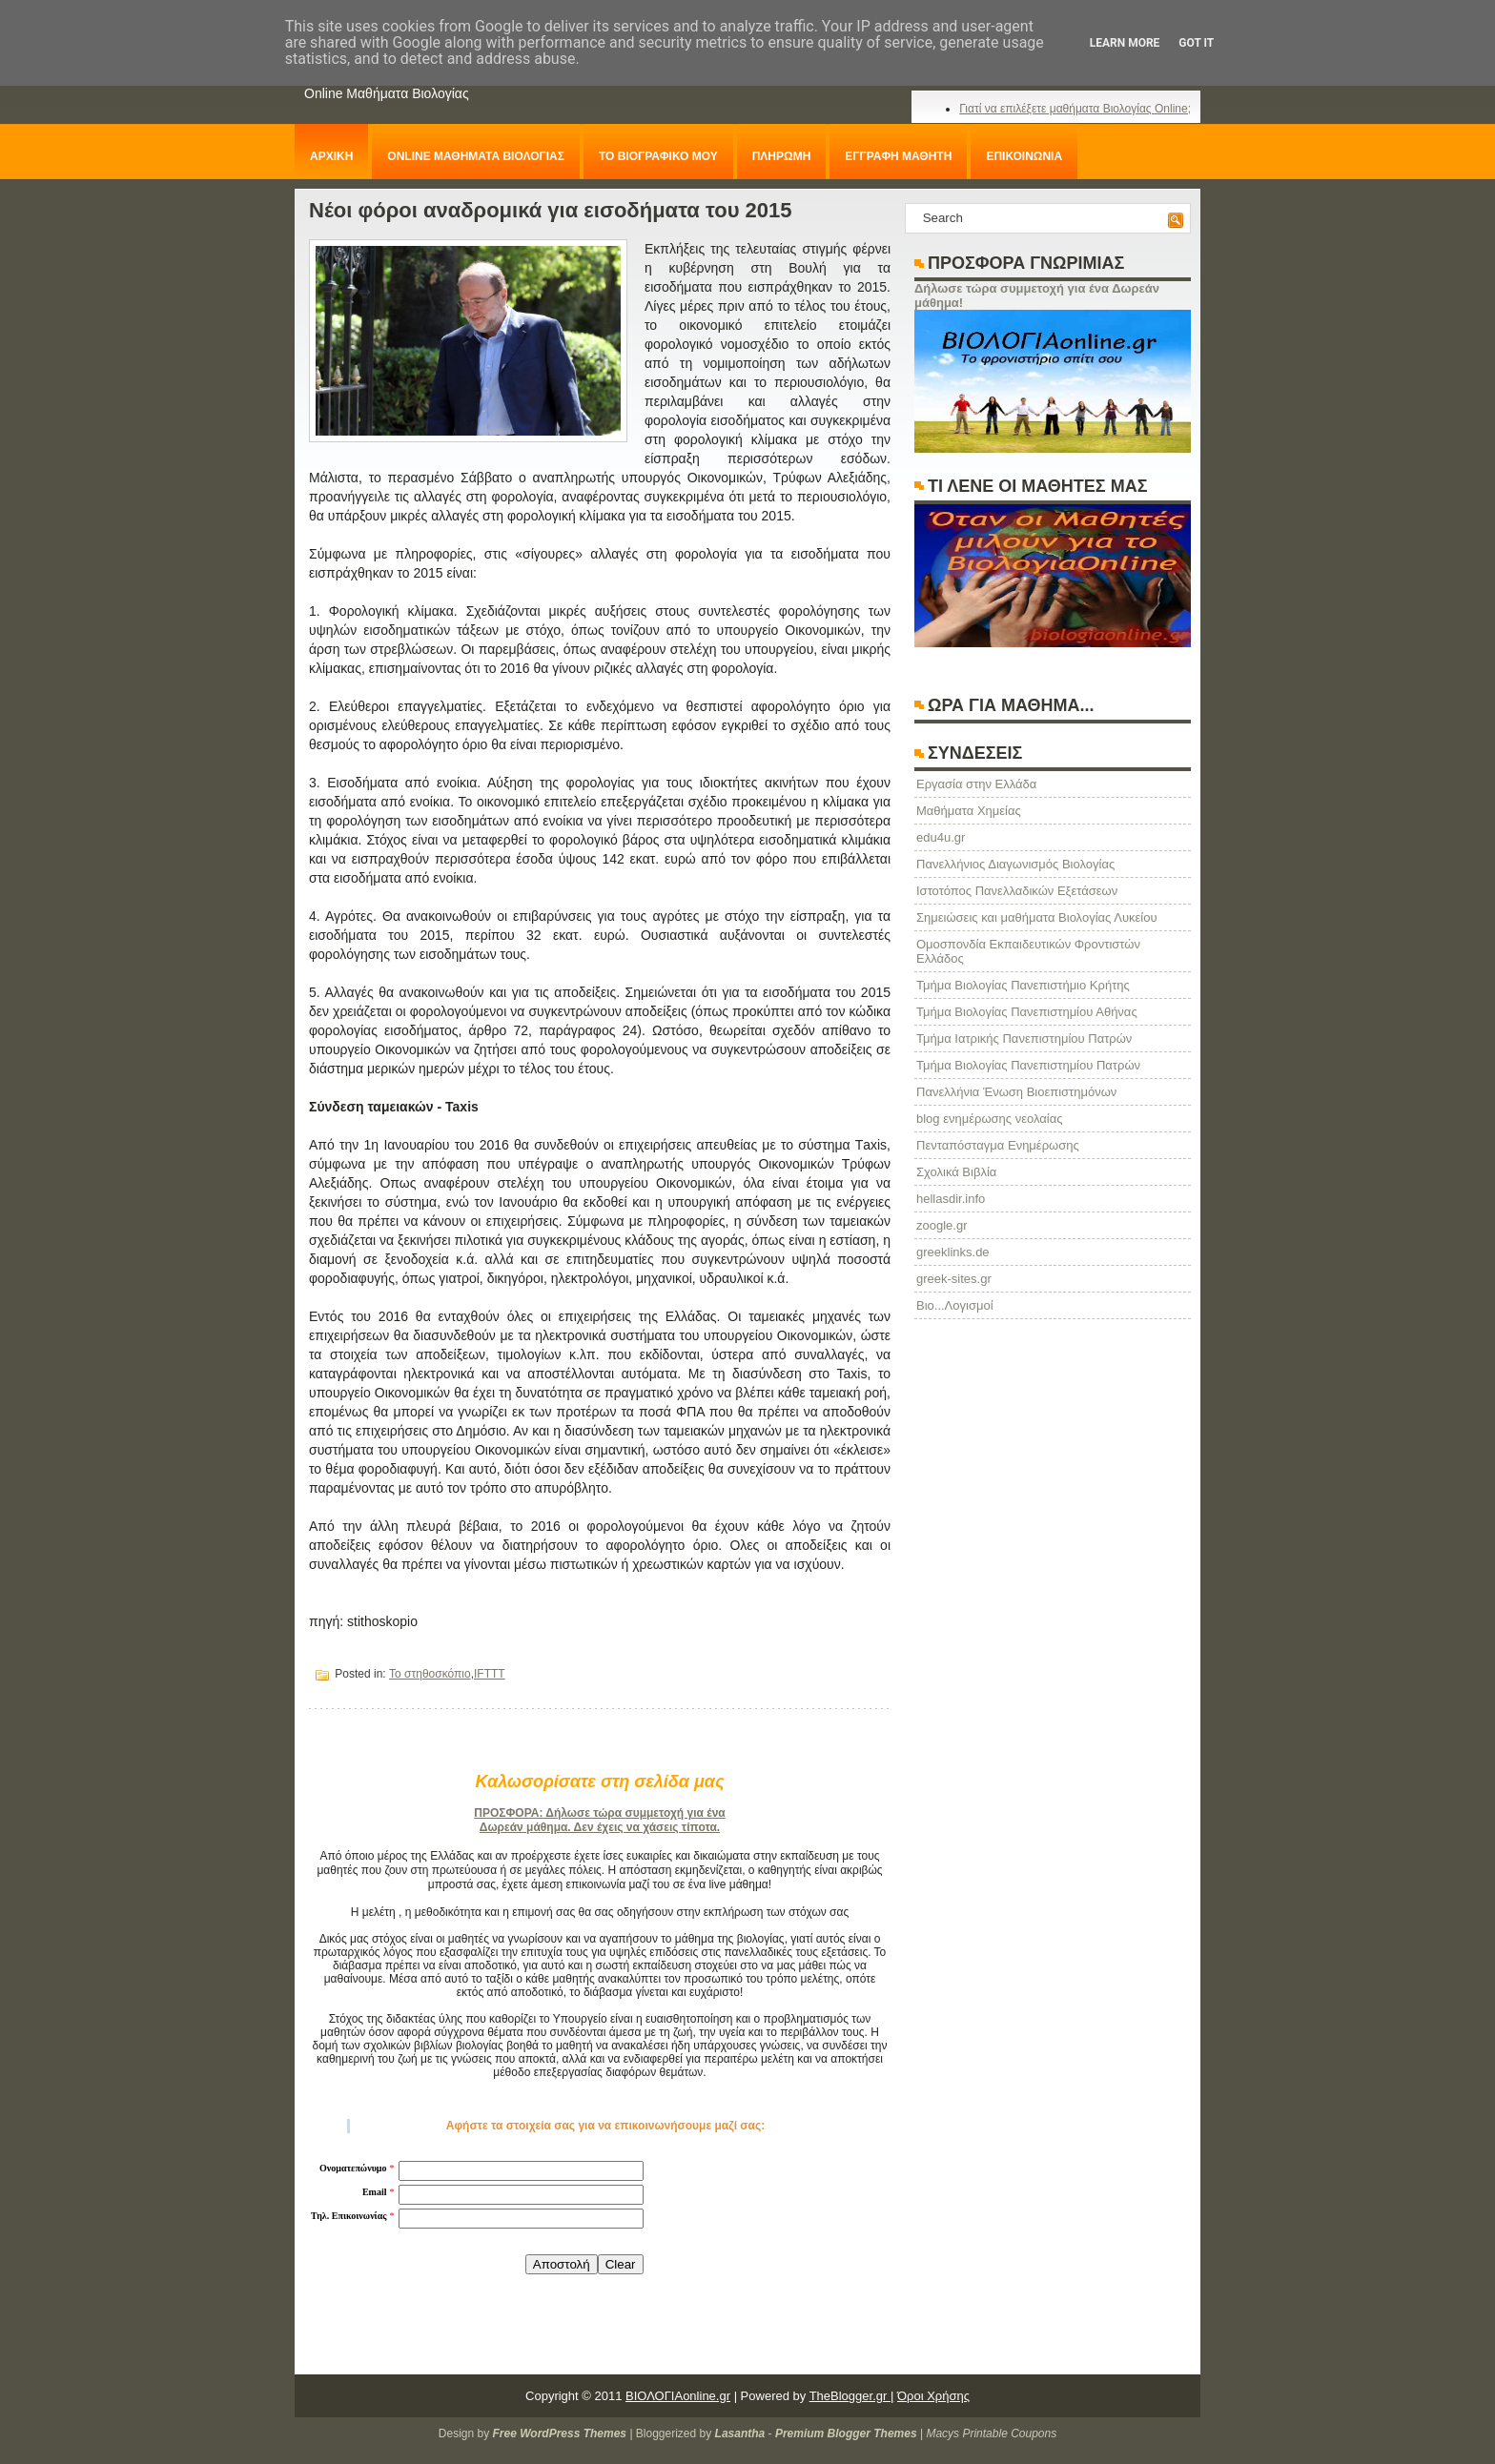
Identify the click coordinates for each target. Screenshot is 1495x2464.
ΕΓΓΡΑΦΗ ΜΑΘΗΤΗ (898, 156)
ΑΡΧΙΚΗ (331, 156)
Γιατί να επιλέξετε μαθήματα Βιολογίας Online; (1075, 108)
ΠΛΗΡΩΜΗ (781, 156)
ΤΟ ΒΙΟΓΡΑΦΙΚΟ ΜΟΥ (658, 156)
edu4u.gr (940, 837)
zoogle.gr (941, 1225)
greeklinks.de (953, 1252)
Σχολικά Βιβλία (956, 1172)
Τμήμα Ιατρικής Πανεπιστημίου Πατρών (1024, 1038)
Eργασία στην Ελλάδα (976, 784)
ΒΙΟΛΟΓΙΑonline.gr (677, 2396)
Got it (1196, 43)
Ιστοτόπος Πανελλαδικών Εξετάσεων (1016, 891)
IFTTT (489, 1673)
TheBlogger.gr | (851, 2396)
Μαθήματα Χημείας (968, 811)
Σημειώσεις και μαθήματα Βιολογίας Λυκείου (1036, 917)
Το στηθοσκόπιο (430, 1673)
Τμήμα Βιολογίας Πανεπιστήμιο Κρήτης (1023, 985)
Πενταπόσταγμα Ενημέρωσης (997, 1145)
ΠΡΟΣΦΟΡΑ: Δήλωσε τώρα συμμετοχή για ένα (599, 1813)
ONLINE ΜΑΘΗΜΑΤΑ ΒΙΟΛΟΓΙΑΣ (475, 156)
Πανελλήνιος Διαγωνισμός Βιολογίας (1015, 864)
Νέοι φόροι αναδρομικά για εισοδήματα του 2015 (550, 210)
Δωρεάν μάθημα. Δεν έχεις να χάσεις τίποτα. (600, 1827)
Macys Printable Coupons (991, 2433)
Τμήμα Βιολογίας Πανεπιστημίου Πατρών (1028, 1065)
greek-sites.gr (954, 1279)
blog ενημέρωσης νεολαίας (989, 1118)
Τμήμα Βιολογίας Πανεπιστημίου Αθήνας (1026, 1012)
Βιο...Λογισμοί (954, 1305)
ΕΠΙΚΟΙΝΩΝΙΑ (1024, 156)
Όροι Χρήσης (933, 2396)
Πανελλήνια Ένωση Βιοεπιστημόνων (1016, 1092)
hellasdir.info (950, 1198)
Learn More (1125, 43)
